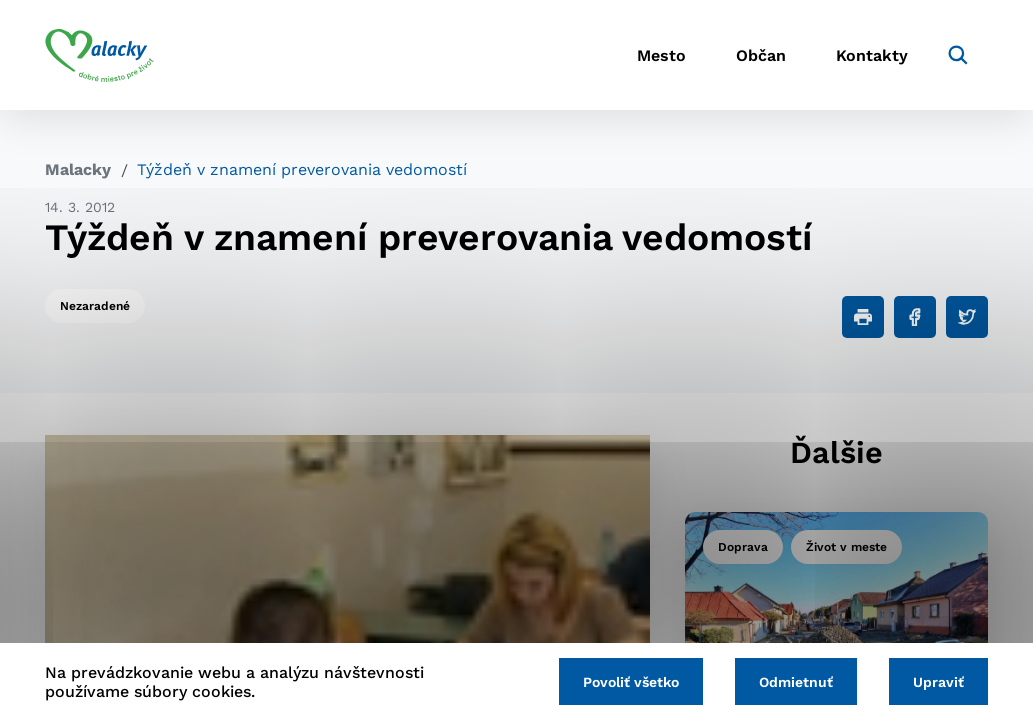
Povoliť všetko (631, 682)
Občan (761, 55)
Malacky (78, 169)
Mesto (661, 55)
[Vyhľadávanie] (958, 55)
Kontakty (872, 55)
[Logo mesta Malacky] (99, 55)
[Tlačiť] (863, 317)
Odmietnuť (796, 682)
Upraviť (938, 682)
